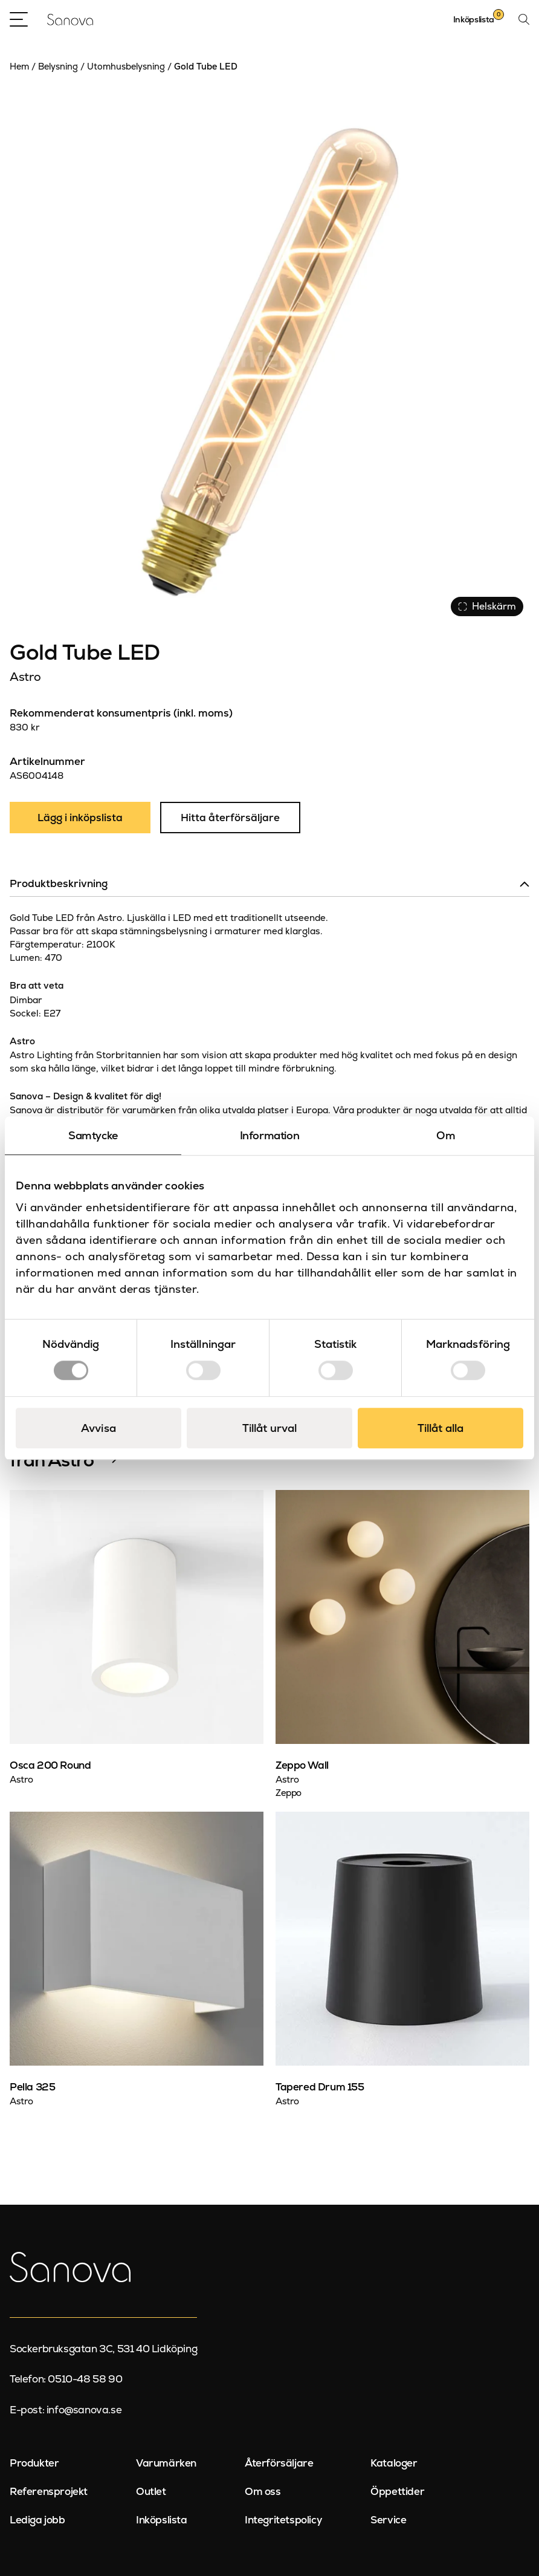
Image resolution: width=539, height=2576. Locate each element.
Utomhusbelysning (126, 66)
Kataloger (393, 2463)
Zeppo (289, 1792)
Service (388, 2519)
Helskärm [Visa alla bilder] (487, 606)
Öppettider (397, 2491)
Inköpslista (161, 2519)
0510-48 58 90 (85, 2379)
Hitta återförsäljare (230, 817)
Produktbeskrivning (59, 883)
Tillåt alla (440, 1428)
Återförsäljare (279, 2463)
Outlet (151, 2491)
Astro (25, 677)
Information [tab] (270, 1135)
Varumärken (166, 2463)
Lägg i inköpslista (80, 817)
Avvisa (98, 1428)
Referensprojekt (49, 2491)
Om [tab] (445, 1135)
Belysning (58, 66)
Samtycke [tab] (93, 1135)
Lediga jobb (37, 2519)
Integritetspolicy (283, 2519)
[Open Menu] (19, 19)
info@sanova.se (84, 2409)
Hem (19, 66)
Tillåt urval (269, 1428)
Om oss (263, 2491)
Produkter (34, 2463)
